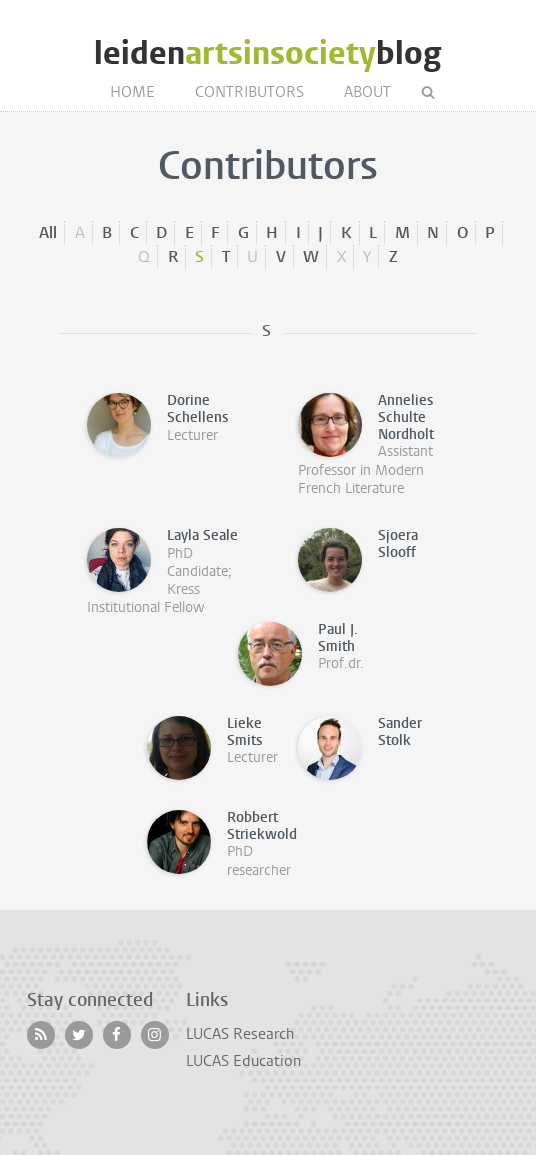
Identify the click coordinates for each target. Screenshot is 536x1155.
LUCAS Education (243, 1061)
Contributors (249, 92)
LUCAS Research (240, 1034)
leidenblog (267, 53)
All (48, 232)
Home (132, 92)
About (367, 92)
